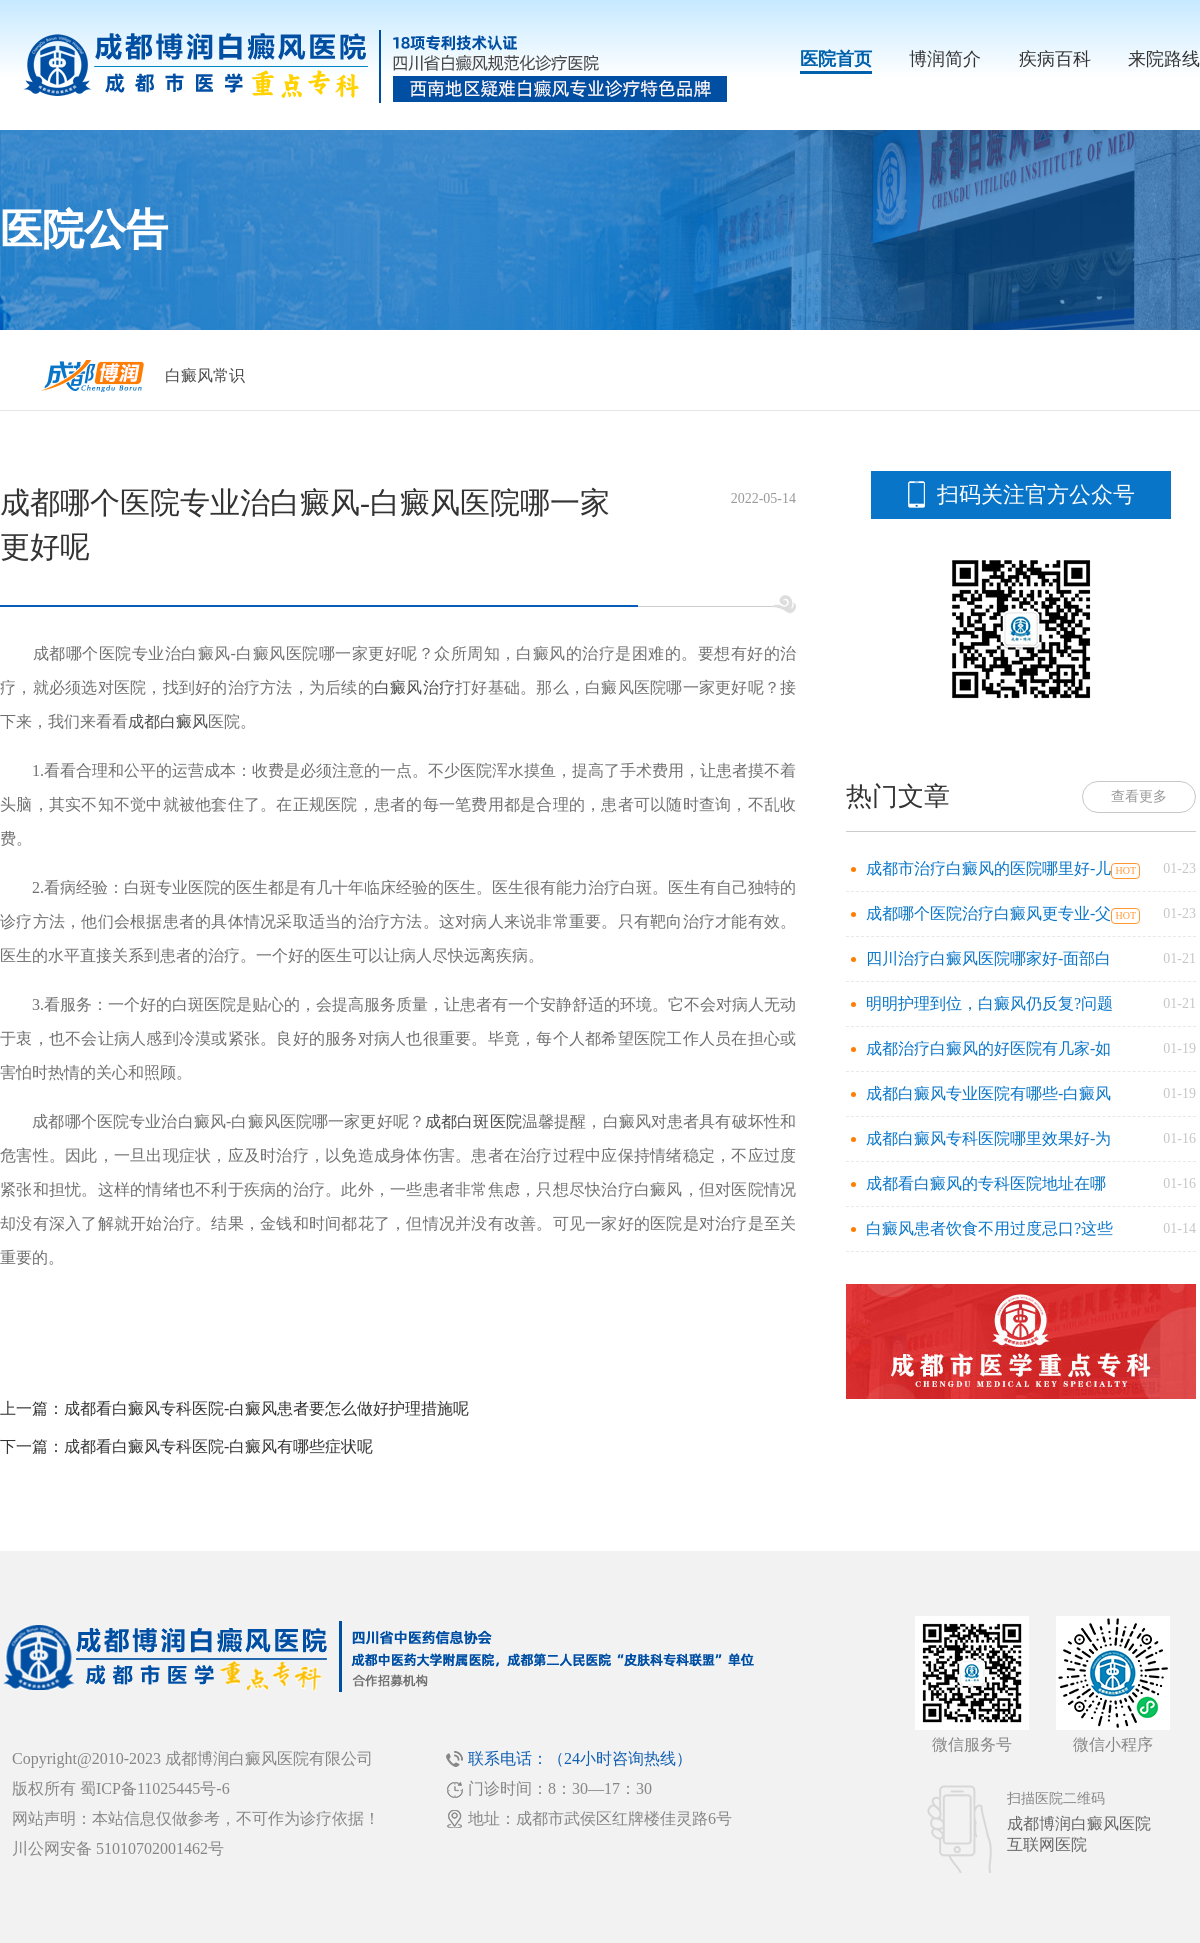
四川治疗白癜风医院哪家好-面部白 (988, 958)
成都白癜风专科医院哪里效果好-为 (988, 1138)
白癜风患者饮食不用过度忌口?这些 (989, 1228)
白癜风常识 (205, 375)
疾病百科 (1055, 59)
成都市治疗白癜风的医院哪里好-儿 (988, 868)
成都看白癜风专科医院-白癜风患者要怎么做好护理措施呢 (266, 1408)
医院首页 (836, 59)
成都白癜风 (168, 721)
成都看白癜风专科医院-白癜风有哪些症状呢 (218, 1446)
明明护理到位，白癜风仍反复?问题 (989, 1003)
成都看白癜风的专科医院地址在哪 (986, 1183)
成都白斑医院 (473, 1121)
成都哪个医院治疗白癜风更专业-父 (988, 913)
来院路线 (1164, 59)
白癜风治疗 (414, 687)
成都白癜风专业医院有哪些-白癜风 (988, 1093)
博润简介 (945, 59)
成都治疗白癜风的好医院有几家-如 (988, 1048)
